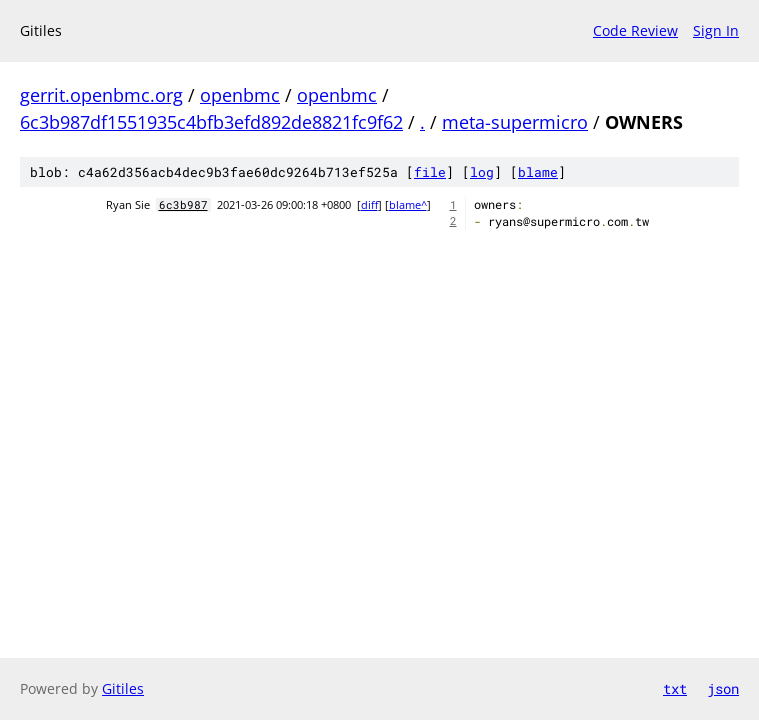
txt (675, 688)
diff (369, 205)
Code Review (635, 30)
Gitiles (123, 688)
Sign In (716, 30)
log (482, 172)
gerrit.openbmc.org (101, 95)
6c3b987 (183, 205)
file (430, 172)
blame (538, 172)
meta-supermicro (515, 122)
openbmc (240, 95)
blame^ (408, 205)
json (723, 688)
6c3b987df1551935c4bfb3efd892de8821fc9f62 (211, 122)
